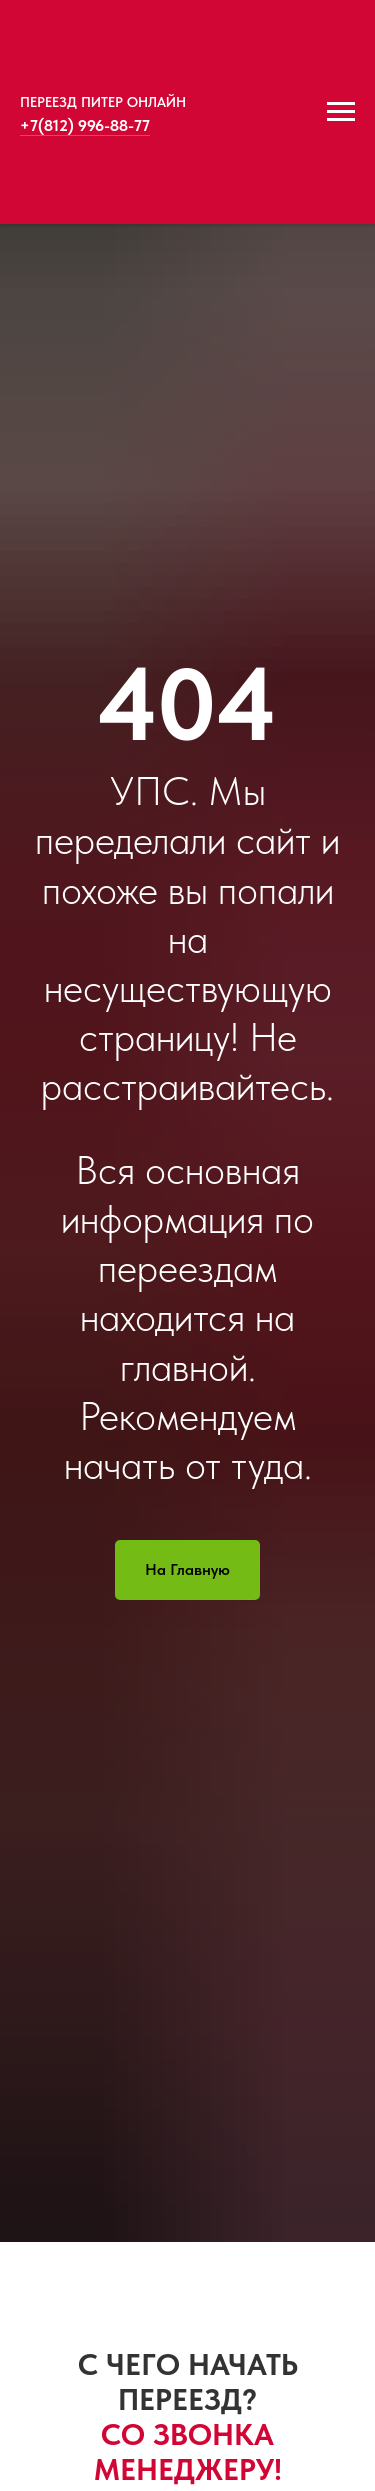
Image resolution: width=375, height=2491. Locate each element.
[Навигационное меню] (341, 112)
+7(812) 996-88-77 (85, 125)
